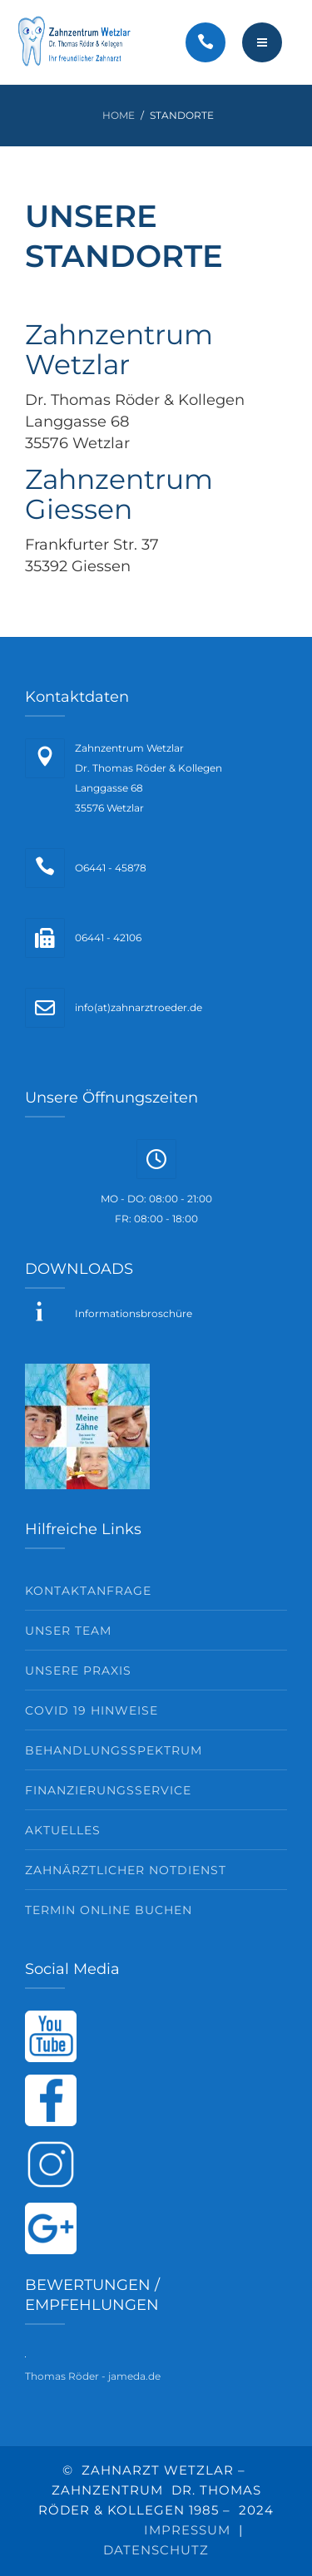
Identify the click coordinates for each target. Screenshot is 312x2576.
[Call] (205, 42)
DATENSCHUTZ (156, 2550)
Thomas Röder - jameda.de (93, 2376)
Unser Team (68, 1630)
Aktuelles (63, 1830)
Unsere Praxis (78, 1670)
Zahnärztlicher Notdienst (125, 1870)
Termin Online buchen (108, 1909)
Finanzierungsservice (108, 1790)
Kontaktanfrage (88, 1590)
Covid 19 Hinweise (91, 1710)
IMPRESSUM (187, 2530)
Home (118, 115)
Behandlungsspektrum (113, 1750)
